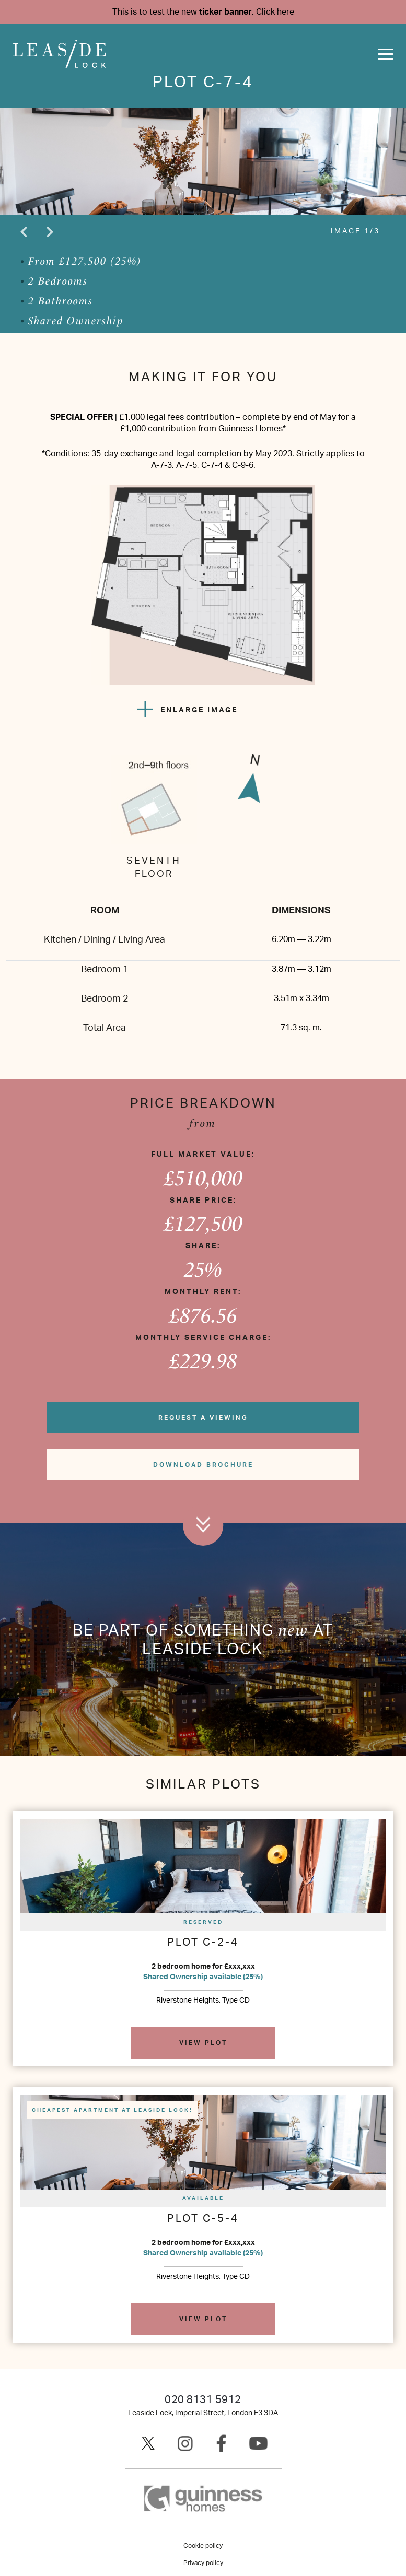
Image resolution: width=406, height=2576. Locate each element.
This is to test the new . (203, 12)
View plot (203, 2043)
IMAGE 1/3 (355, 231)
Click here (275, 12)
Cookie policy (203, 2546)
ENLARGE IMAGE (199, 710)
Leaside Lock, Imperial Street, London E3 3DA (203, 2413)
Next (49, 232)
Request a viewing (203, 1418)
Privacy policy (203, 2563)
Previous (23, 232)
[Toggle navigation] (385, 54)
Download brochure (203, 1465)
